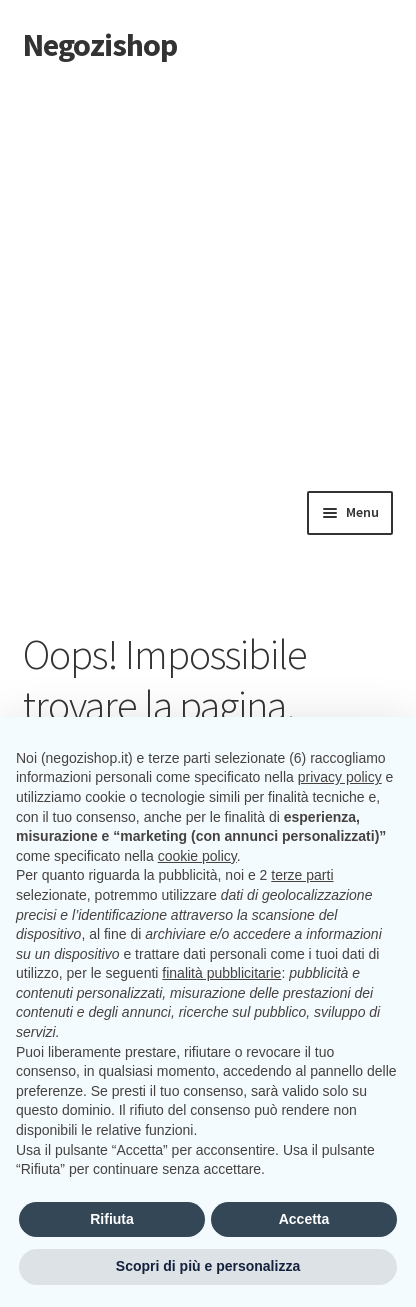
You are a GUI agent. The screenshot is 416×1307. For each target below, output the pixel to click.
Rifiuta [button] (112, 1219)
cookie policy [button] (197, 856)
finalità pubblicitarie (221, 973)
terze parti (302, 875)
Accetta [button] (304, 1219)
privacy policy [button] (340, 777)
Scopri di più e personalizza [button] (208, 1266)
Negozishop (100, 45)
